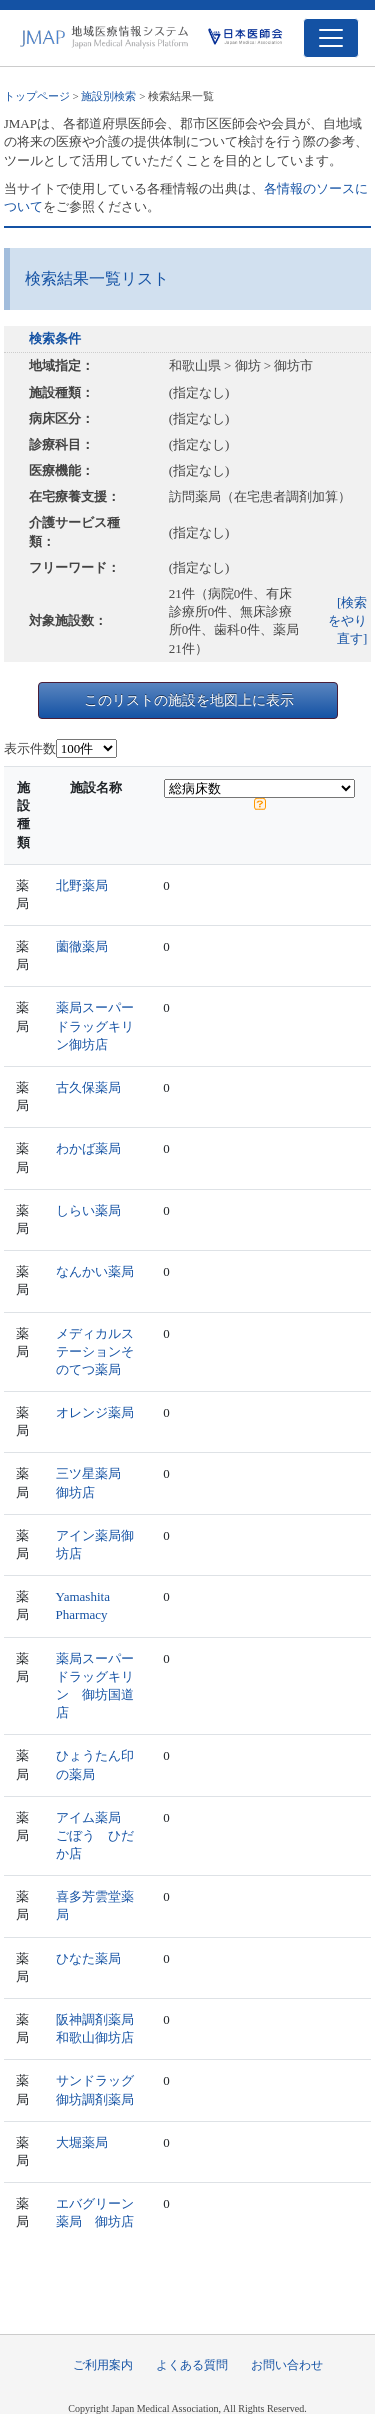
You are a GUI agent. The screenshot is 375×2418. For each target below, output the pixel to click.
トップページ (37, 96)
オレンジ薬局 (95, 1412)
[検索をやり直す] (347, 620)
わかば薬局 (88, 1148)
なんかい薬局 (95, 1271)
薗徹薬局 (82, 946)
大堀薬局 (82, 2142)
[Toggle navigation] (331, 38)
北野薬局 (82, 885)
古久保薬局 (88, 1087)
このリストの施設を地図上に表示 (189, 700)
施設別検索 (108, 96)
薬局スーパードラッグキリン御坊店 (95, 1025)
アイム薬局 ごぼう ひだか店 (95, 1835)
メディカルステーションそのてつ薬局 (95, 1351)
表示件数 (30, 748)
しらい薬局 (88, 1210)
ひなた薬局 (88, 1958)
